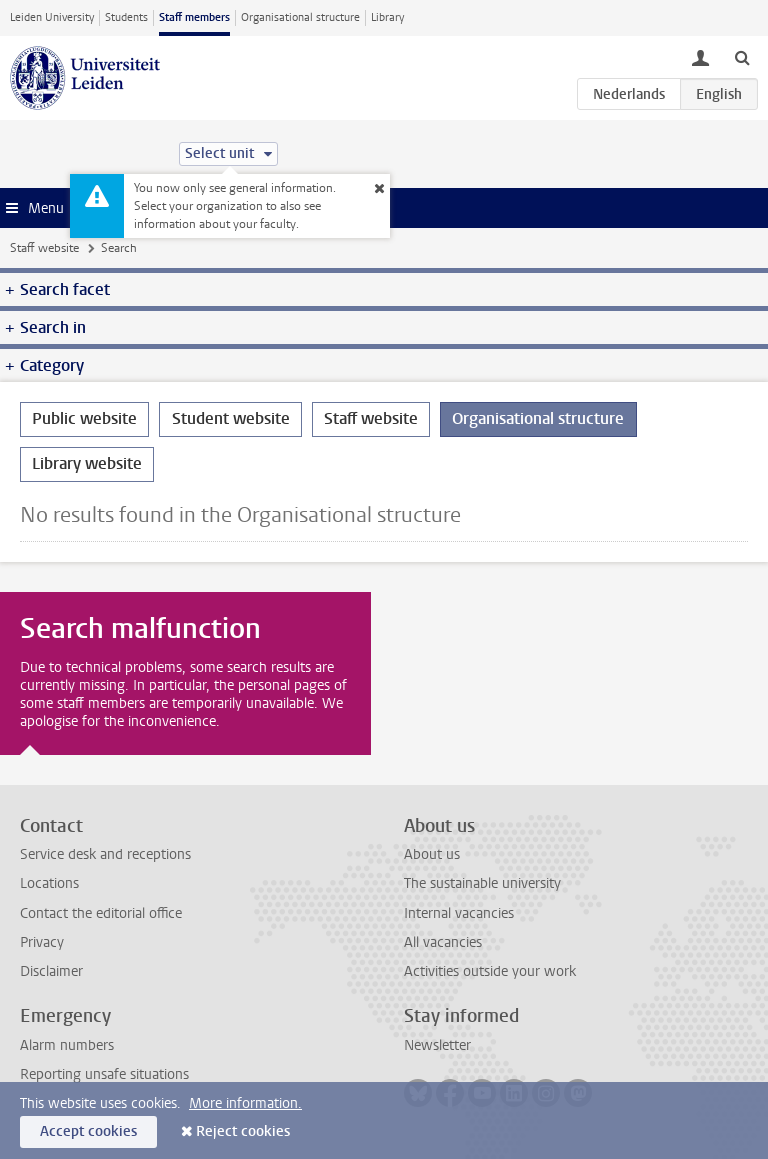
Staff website (44, 248)
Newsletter (437, 1045)
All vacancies (443, 942)
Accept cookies (88, 1131)
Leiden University (52, 17)
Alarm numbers (67, 1045)
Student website (231, 418)
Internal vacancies (459, 913)
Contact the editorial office (101, 913)
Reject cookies (243, 1131)
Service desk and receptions (105, 854)
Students (126, 17)
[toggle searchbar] (742, 57)
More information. (245, 1103)
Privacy (42, 942)
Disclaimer (51, 971)
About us (432, 854)
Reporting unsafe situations (104, 1074)
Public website (84, 418)
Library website (87, 463)
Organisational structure (300, 17)
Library (387, 17)
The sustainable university (482, 883)
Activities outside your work (490, 971)
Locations (49, 883)
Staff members (194, 17)
